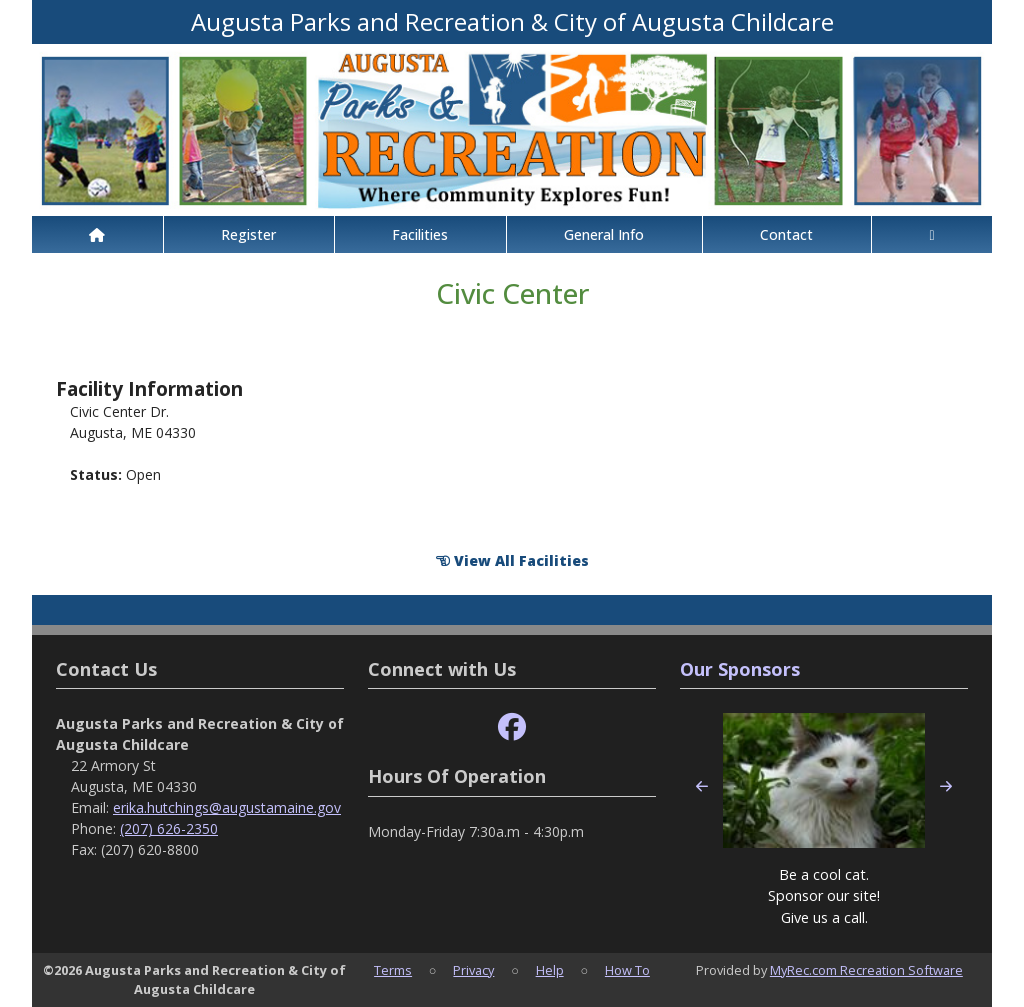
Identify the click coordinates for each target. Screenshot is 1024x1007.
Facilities (420, 234)
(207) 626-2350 (169, 828)
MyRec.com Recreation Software (866, 970)
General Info (604, 234)
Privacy (473, 970)
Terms (393, 970)
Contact (786, 234)
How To (627, 970)
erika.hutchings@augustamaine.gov (227, 807)
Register (248, 234)
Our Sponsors (740, 669)
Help (550, 970)
